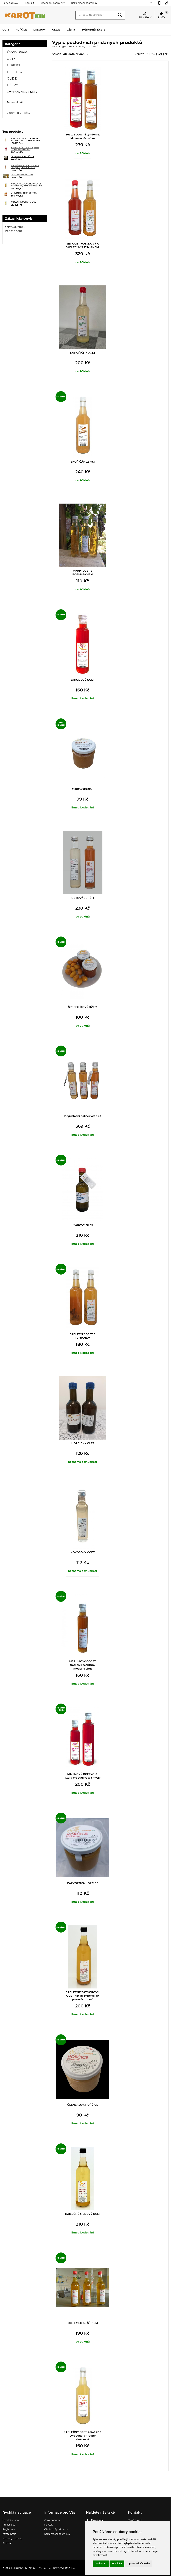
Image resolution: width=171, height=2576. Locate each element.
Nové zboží (15, 102)
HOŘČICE (21, 30)
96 (167, 54)
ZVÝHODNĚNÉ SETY (93, 30)
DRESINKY (39, 30)
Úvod (54, 47)
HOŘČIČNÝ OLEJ (82, 1443)
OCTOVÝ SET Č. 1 (82, 898)
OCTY (5, 30)
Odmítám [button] (117, 2563)
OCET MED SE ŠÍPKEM (22, 175)
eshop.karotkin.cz (23, 2568)
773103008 (159, 3)
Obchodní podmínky (53, 3)
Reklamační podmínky (84, 3)
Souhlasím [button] (100, 2563)
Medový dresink (82, 789)
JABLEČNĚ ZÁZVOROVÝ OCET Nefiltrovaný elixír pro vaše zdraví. (27, 185)
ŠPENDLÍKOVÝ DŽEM (82, 1007)
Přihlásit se (8, 2525)
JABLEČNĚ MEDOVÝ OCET (24, 202)
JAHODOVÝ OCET (83, 680)
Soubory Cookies (12, 2539)
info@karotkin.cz (167, 3)
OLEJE (56, 30)
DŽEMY (70, 30)
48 (160, 54)
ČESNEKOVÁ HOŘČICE (22, 157)
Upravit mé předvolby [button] (139, 2563)
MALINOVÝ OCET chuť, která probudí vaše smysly (25, 148)
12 (147, 54)
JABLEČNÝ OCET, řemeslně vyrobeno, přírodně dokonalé (25, 139)
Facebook (97, 2520)
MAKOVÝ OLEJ (83, 1225)
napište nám (13, 231)
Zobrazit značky (18, 113)
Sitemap (7, 2543)
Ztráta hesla (9, 2534)
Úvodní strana (17, 52)
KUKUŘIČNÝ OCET (82, 352)
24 (153, 54)
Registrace (8, 2529)
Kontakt (29, 3)
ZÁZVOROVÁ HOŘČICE (82, 1883)
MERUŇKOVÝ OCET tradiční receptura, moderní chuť (25, 167)
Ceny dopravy (10, 3)
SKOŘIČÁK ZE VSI (83, 461)
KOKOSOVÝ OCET (83, 1552)
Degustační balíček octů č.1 (24, 193)
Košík (163, 15)
